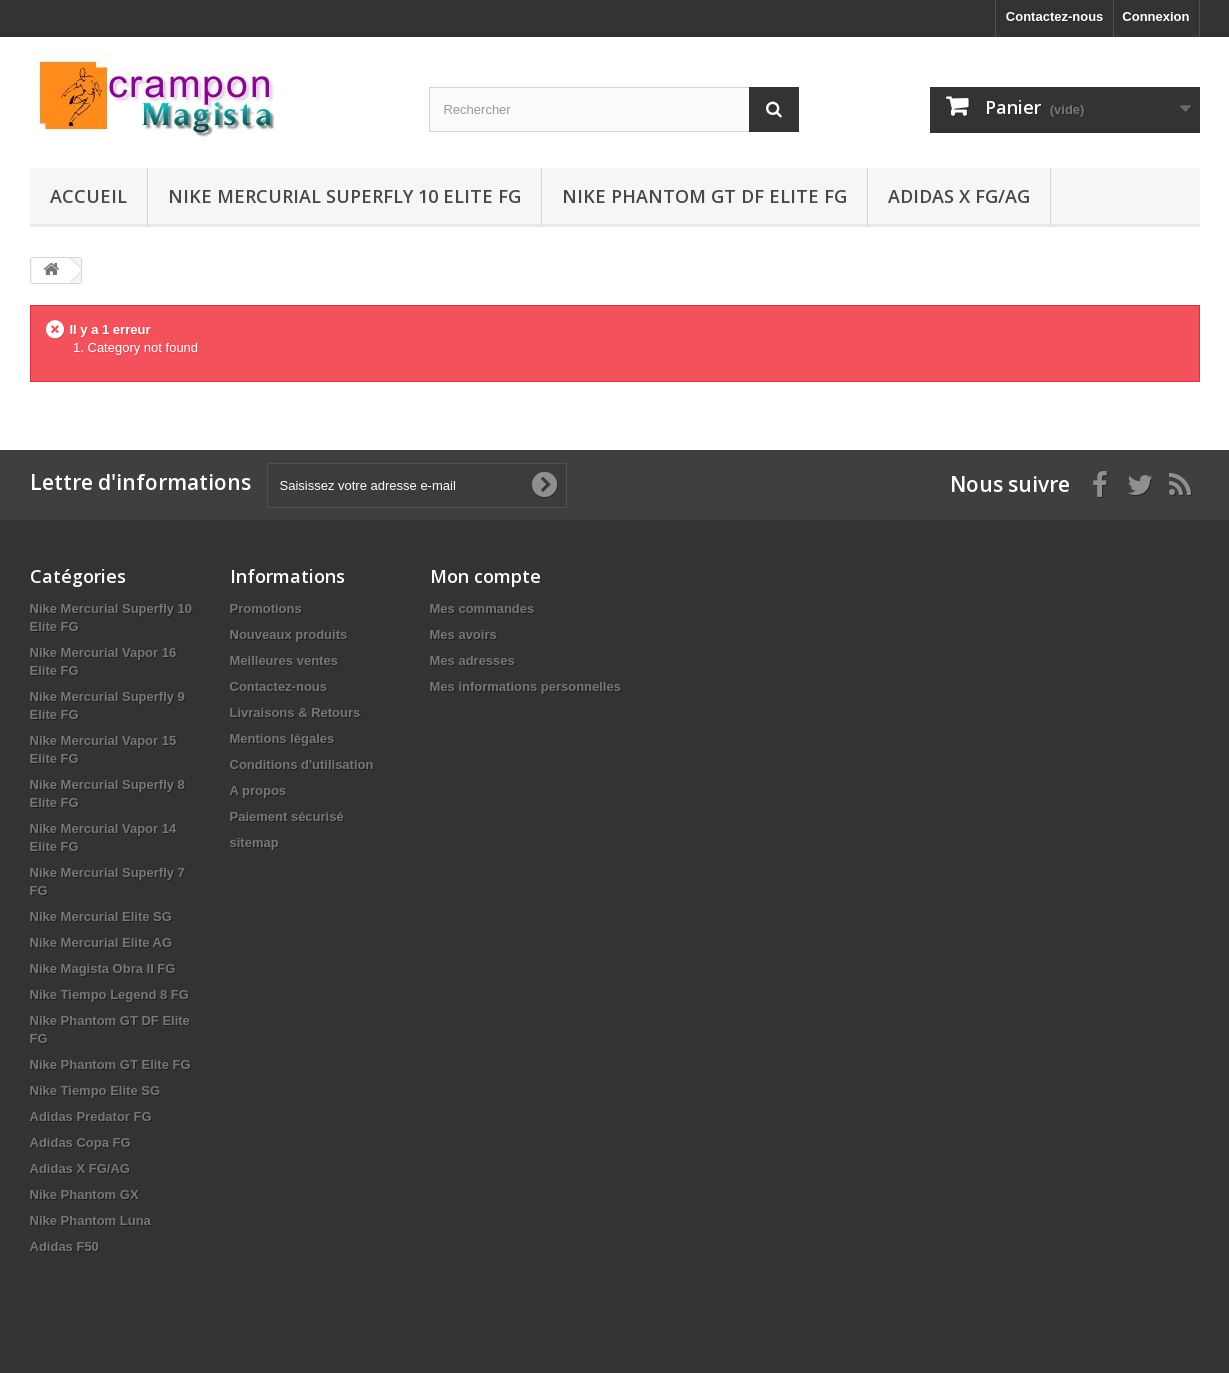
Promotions (266, 608)
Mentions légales (282, 738)
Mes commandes (482, 608)
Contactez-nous (1055, 16)
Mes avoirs (463, 634)
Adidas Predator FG (91, 1116)
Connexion (1155, 16)
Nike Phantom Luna (90, 1220)
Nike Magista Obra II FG (103, 968)
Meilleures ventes (284, 660)
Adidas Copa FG (80, 1142)
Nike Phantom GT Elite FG (110, 1064)
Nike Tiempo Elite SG (95, 1090)
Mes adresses (472, 660)
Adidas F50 (64, 1246)
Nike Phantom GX (84, 1194)
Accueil (88, 196)
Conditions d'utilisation (302, 764)
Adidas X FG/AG (959, 196)
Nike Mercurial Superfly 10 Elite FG (344, 196)
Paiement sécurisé (287, 816)
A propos (258, 790)
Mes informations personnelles (525, 686)
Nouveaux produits (289, 634)
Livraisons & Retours (295, 712)
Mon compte (485, 576)
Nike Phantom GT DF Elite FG (704, 196)
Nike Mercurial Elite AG (101, 942)
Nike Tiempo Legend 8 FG (109, 994)
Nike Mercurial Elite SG (101, 916)
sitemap (254, 842)
